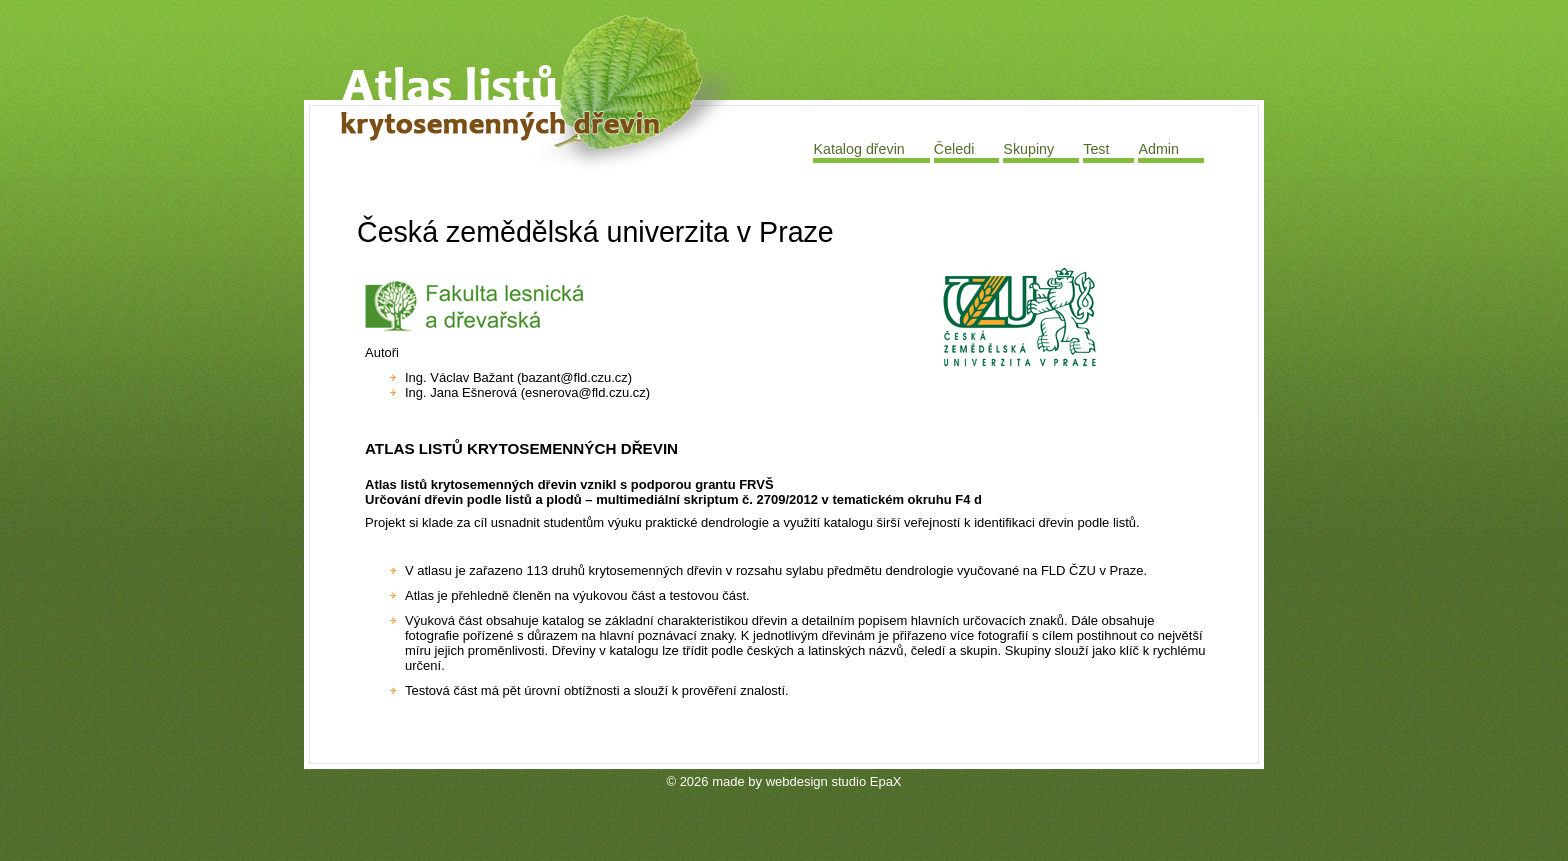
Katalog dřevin (858, 149)
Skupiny (1028, 149)
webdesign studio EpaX (834, 781)
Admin (1158, 149)
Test (1096, 149)
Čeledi (954, 149)
